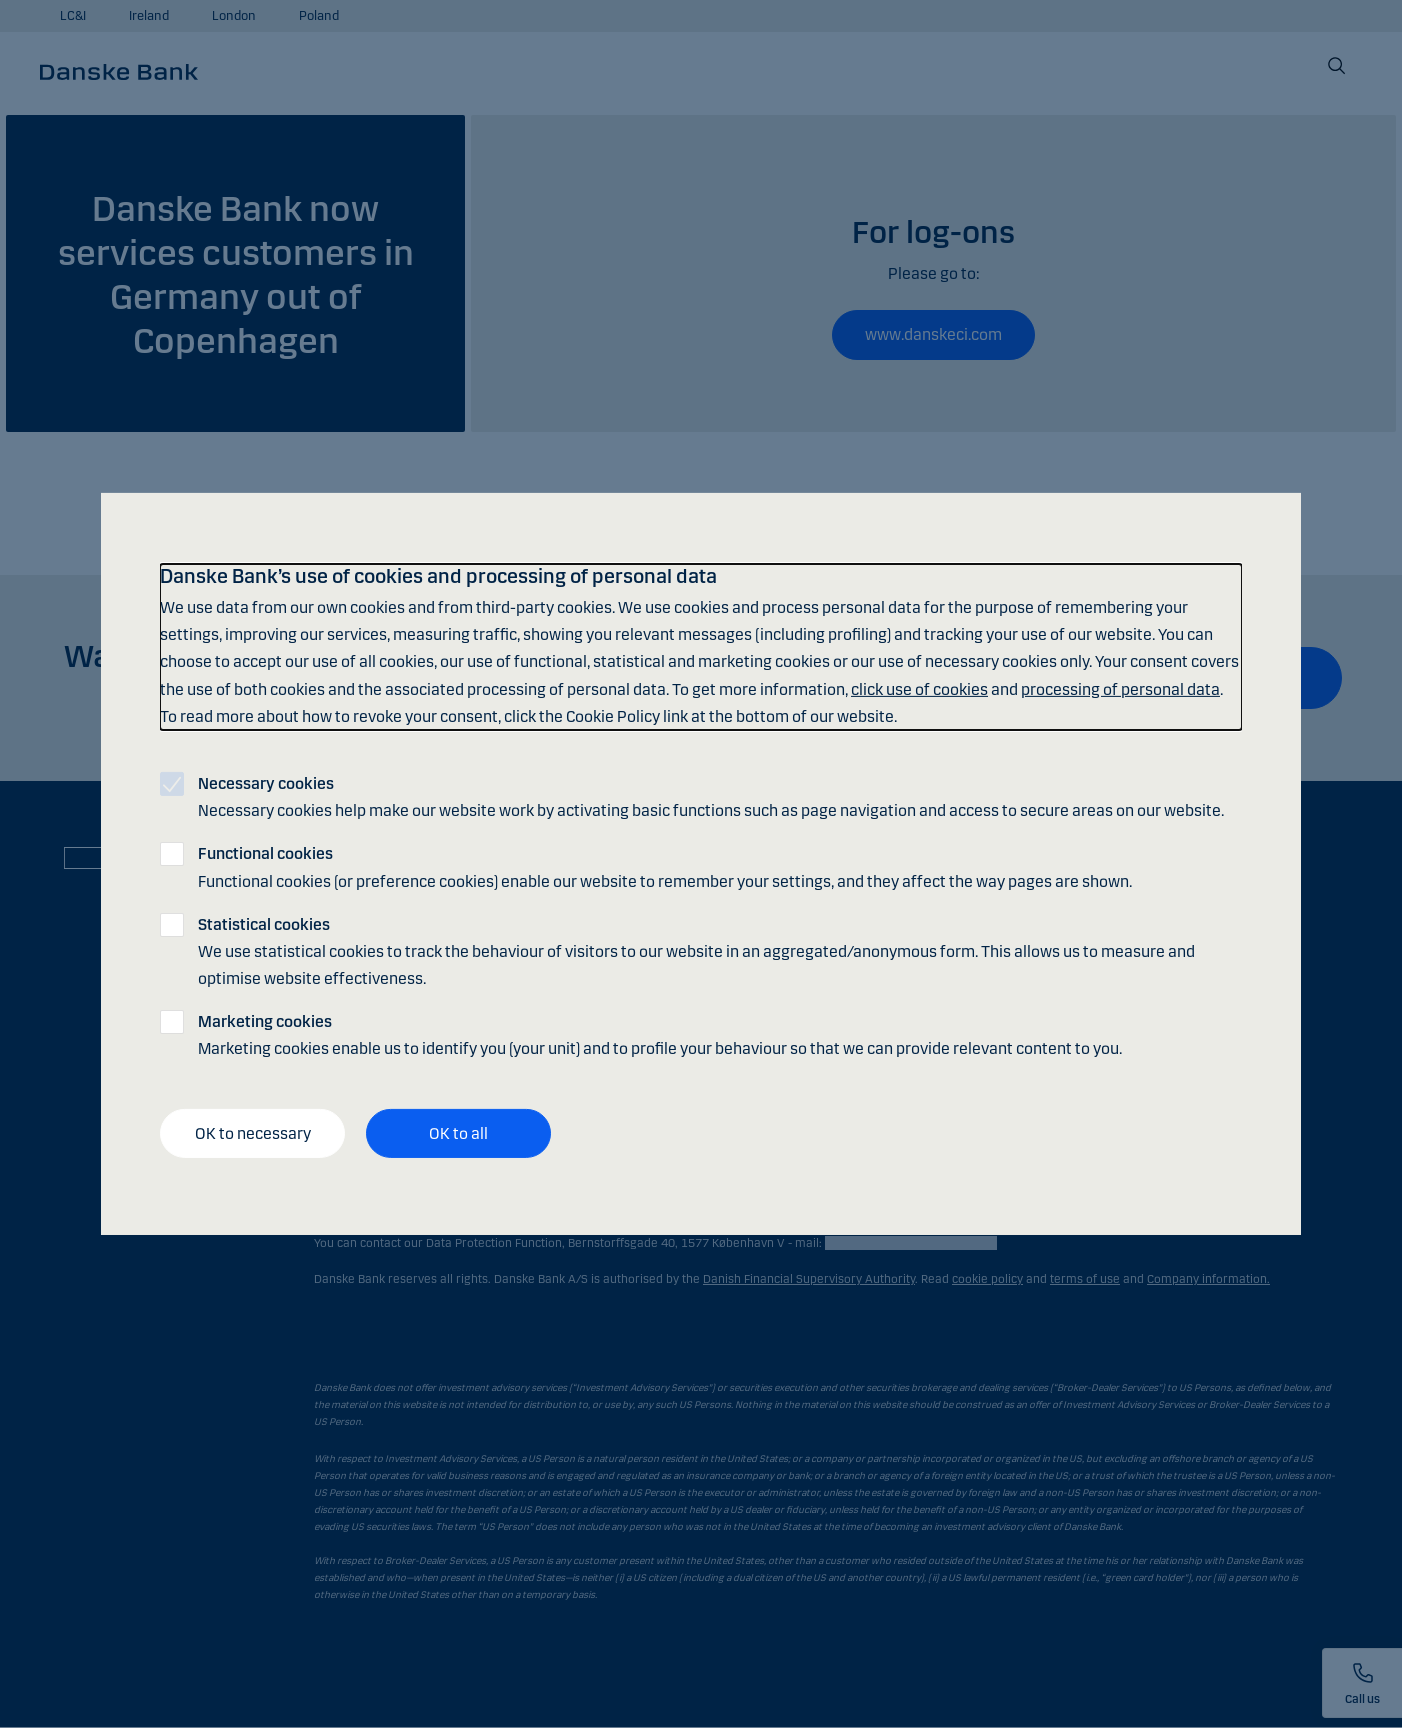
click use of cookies (919, 688)
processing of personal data (1120, 688)
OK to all (458, 1133)
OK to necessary (253, 1133)
